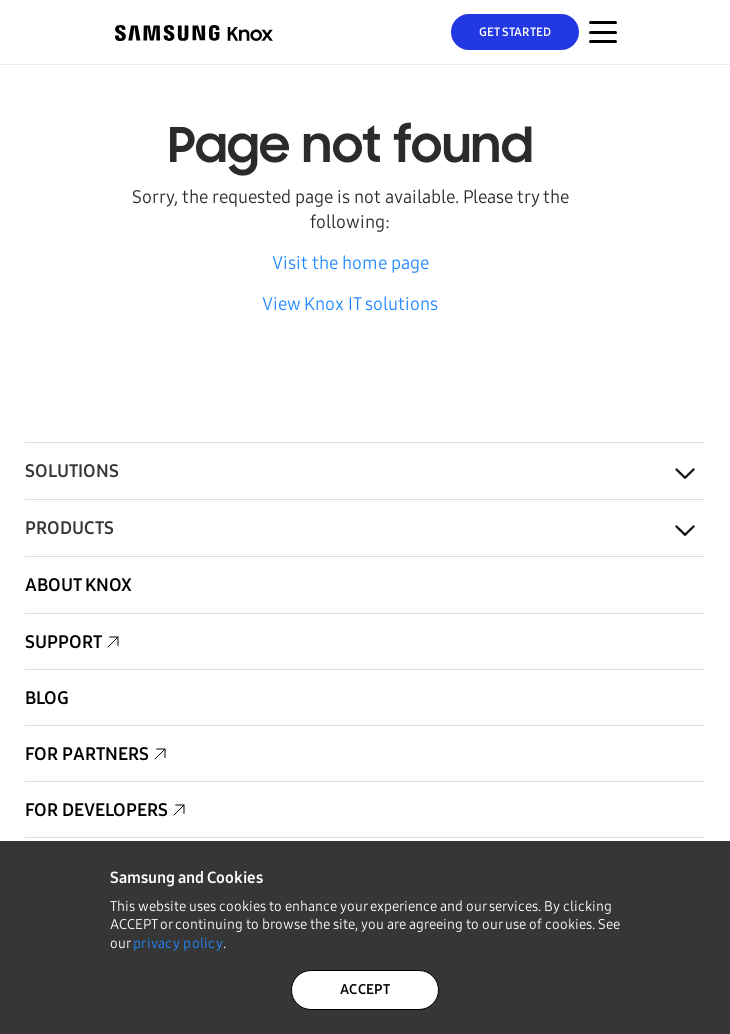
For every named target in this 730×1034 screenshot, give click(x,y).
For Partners (87, 754)
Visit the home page (350, 263)
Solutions (72, 471)
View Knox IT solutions (350, 304)
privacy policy (178, 943)
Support (63, 642)
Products (69, 528)
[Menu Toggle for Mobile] (603, 32)
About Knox (78, 585)
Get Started (515, 32)
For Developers (96, 810)
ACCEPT (365, 989)
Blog (47, 698)
